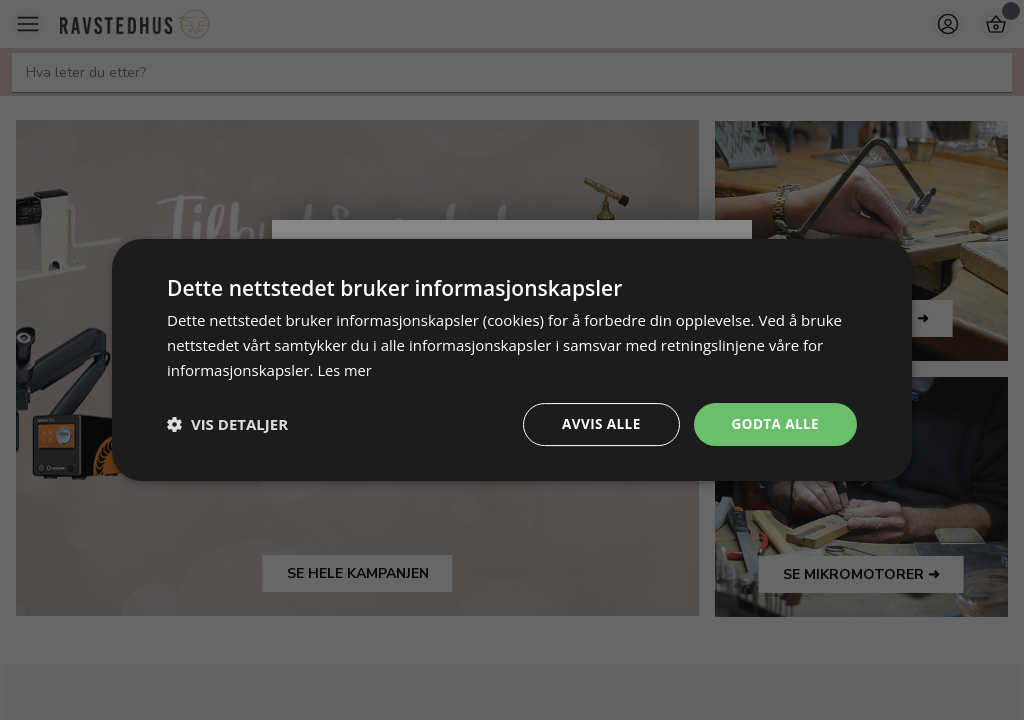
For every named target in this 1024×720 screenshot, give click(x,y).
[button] (227, 424)
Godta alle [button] (774, 423)
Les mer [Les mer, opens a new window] (345, 369)
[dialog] (512, 359)
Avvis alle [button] (596, 423)
